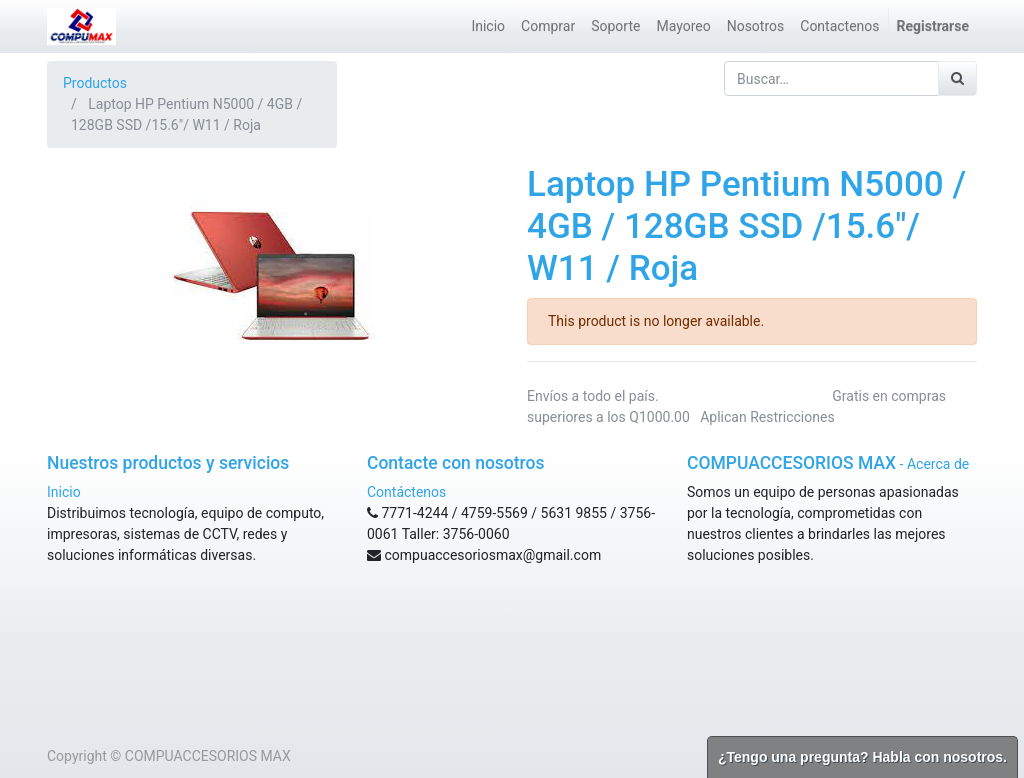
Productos (95, 83)
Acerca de (938, 464)
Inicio (64, 492)
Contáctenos (406, 492)
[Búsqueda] (957, 78)
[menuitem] (488, 26)
